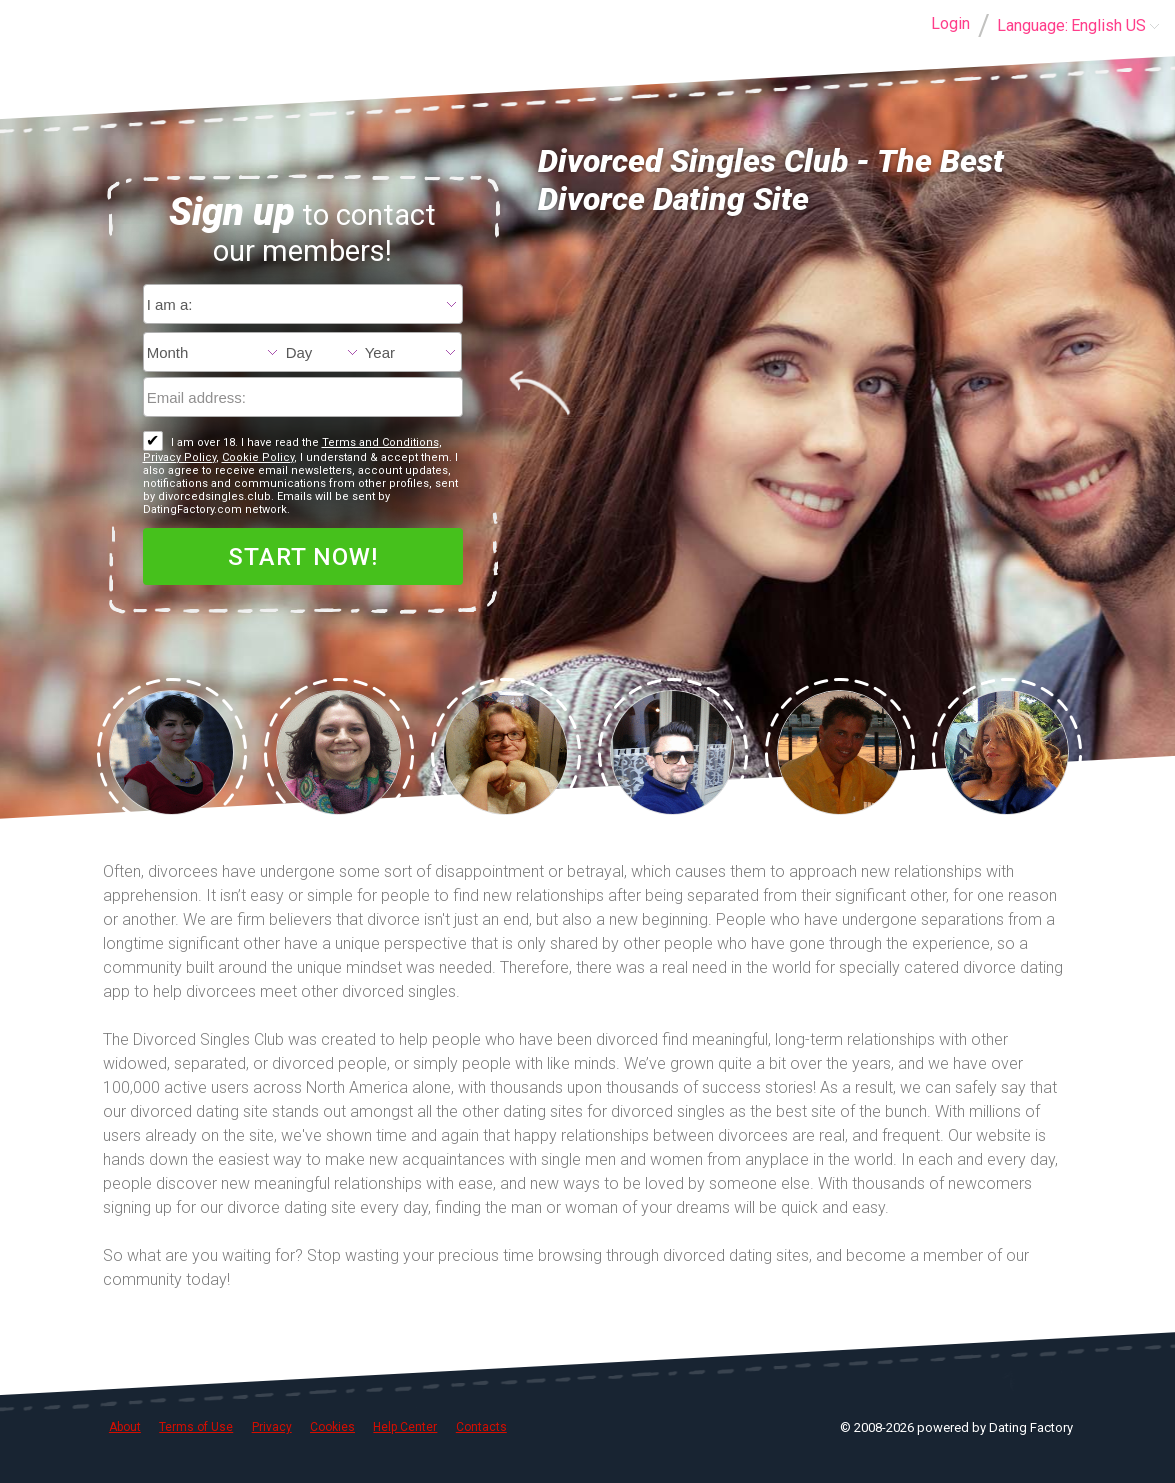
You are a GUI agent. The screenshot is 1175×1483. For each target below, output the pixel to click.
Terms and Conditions (380, 442)
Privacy (272, 1427)
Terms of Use (196, 1427)
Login (950, 23)
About (125, 1427)
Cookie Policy (258, 457)
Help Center (405, 1427)
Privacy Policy (179, 457)
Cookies (332, 1427)
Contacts (481, 1427)
